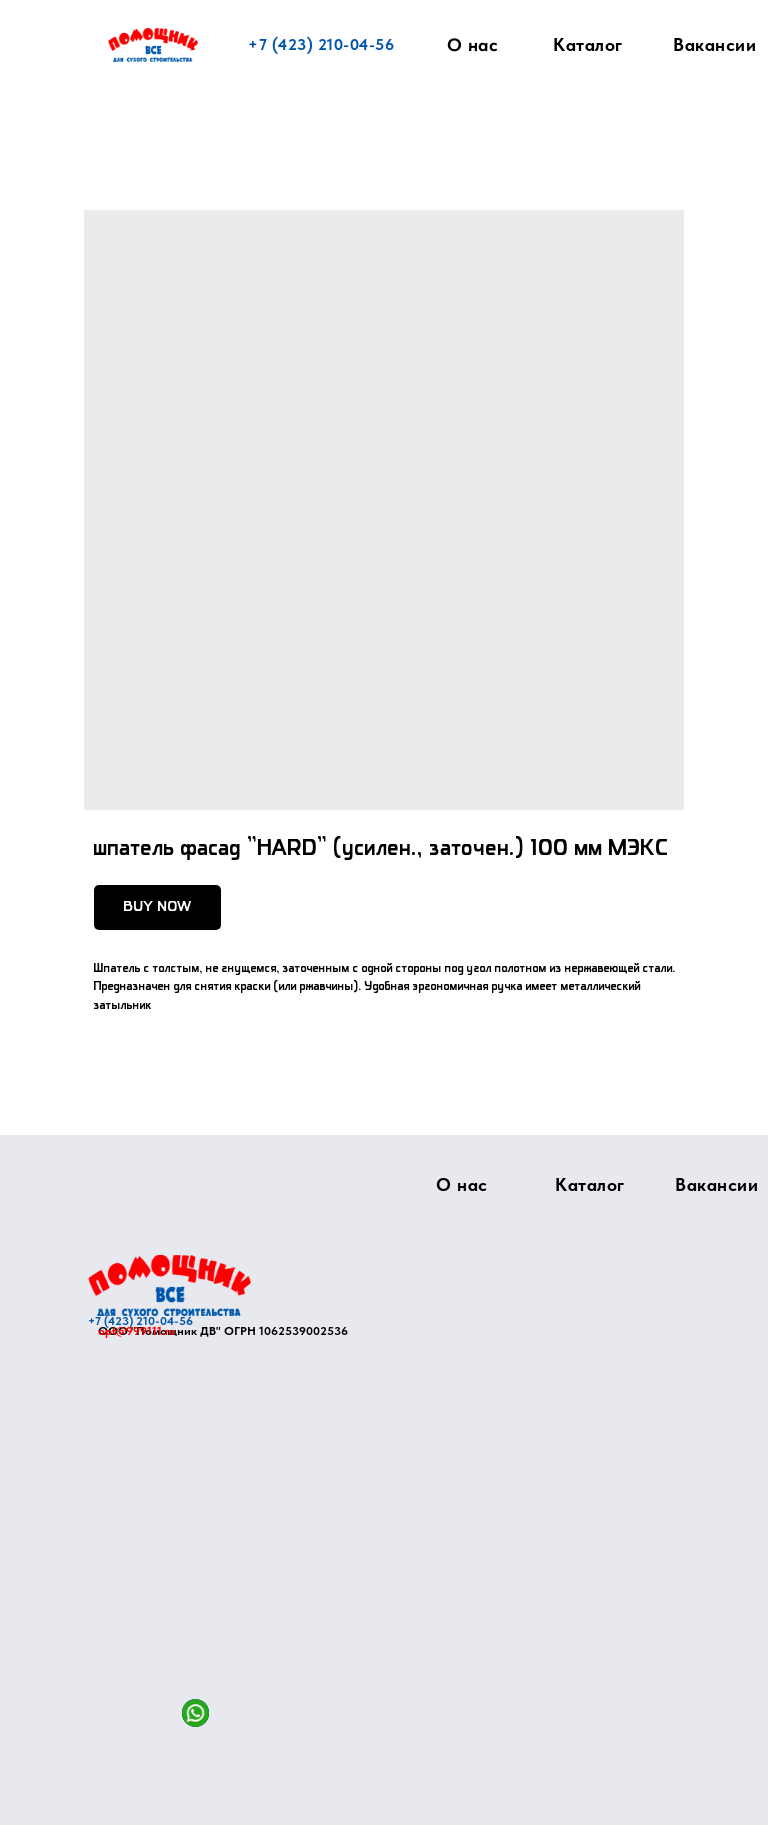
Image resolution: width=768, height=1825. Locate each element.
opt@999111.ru (136, 1331)
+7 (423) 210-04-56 (321, 44)
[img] (169, 1285)
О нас (473, 45)
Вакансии (714, 44)
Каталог (588, 44)
